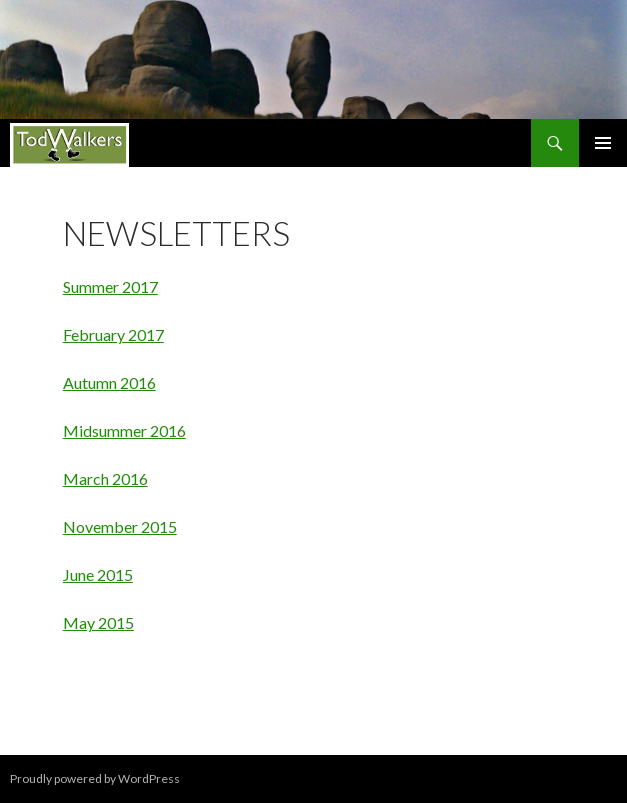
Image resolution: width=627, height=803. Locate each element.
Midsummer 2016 (124, 430)
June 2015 (98, 574)
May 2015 (98, 622)
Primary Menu (603, 143)
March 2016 (105, 478)
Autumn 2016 (109, 382)
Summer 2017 (110, 286)
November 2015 (120, 526)
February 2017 (113, 334)
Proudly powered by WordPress (95, 778)
